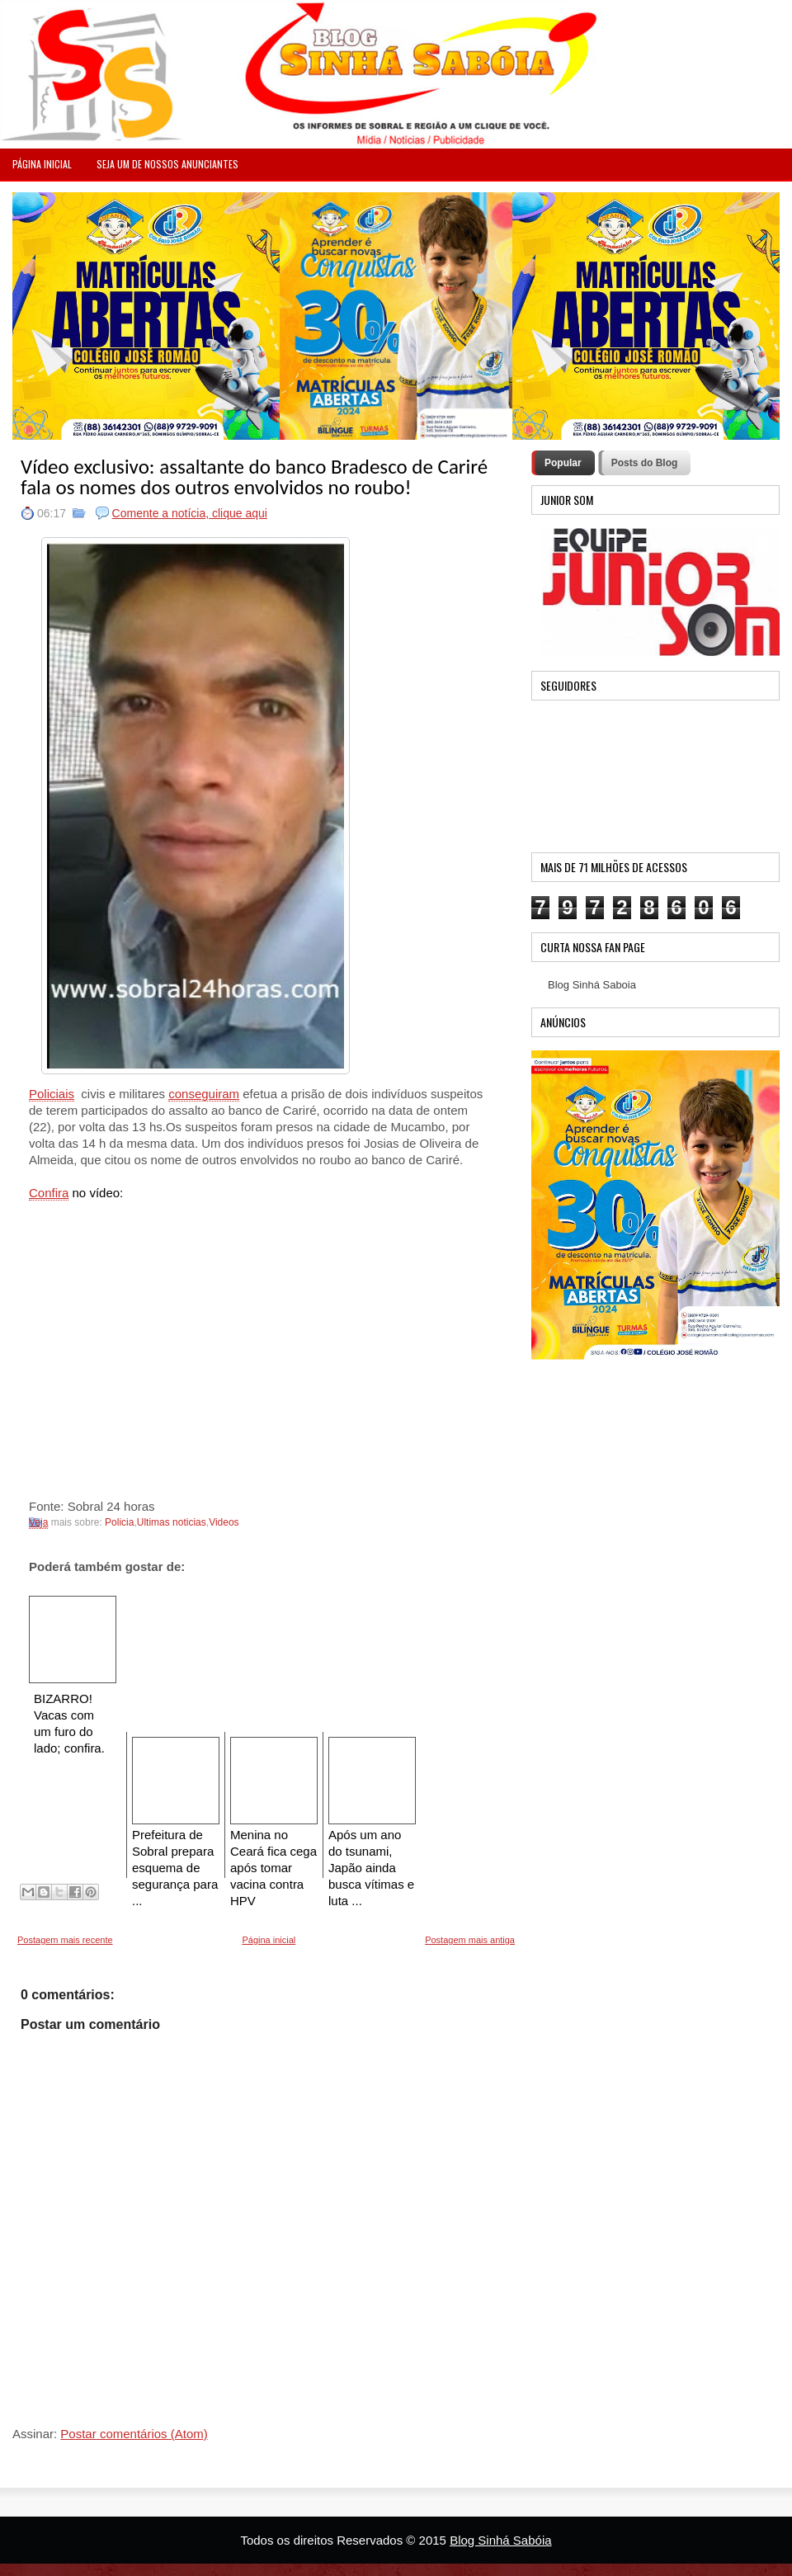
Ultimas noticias (171, 1522)
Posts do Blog (644, 463)
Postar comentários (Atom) (133, 2434)
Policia (119, 1522)
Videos (223, 1522)
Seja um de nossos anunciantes (167, 164)
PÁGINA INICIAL (42, 164)
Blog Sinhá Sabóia (500, 2540)
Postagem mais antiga (470, 1940)
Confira (48, 1193)
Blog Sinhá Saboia (592, 985)
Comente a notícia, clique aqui (189, 513)
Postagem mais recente (65, 1940)
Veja (38, 1522)
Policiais (51, 1094)
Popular (563, 463)
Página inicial (268, 1940)
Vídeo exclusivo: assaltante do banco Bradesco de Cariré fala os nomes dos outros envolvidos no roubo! (254, 477)
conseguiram (203, 1094)
